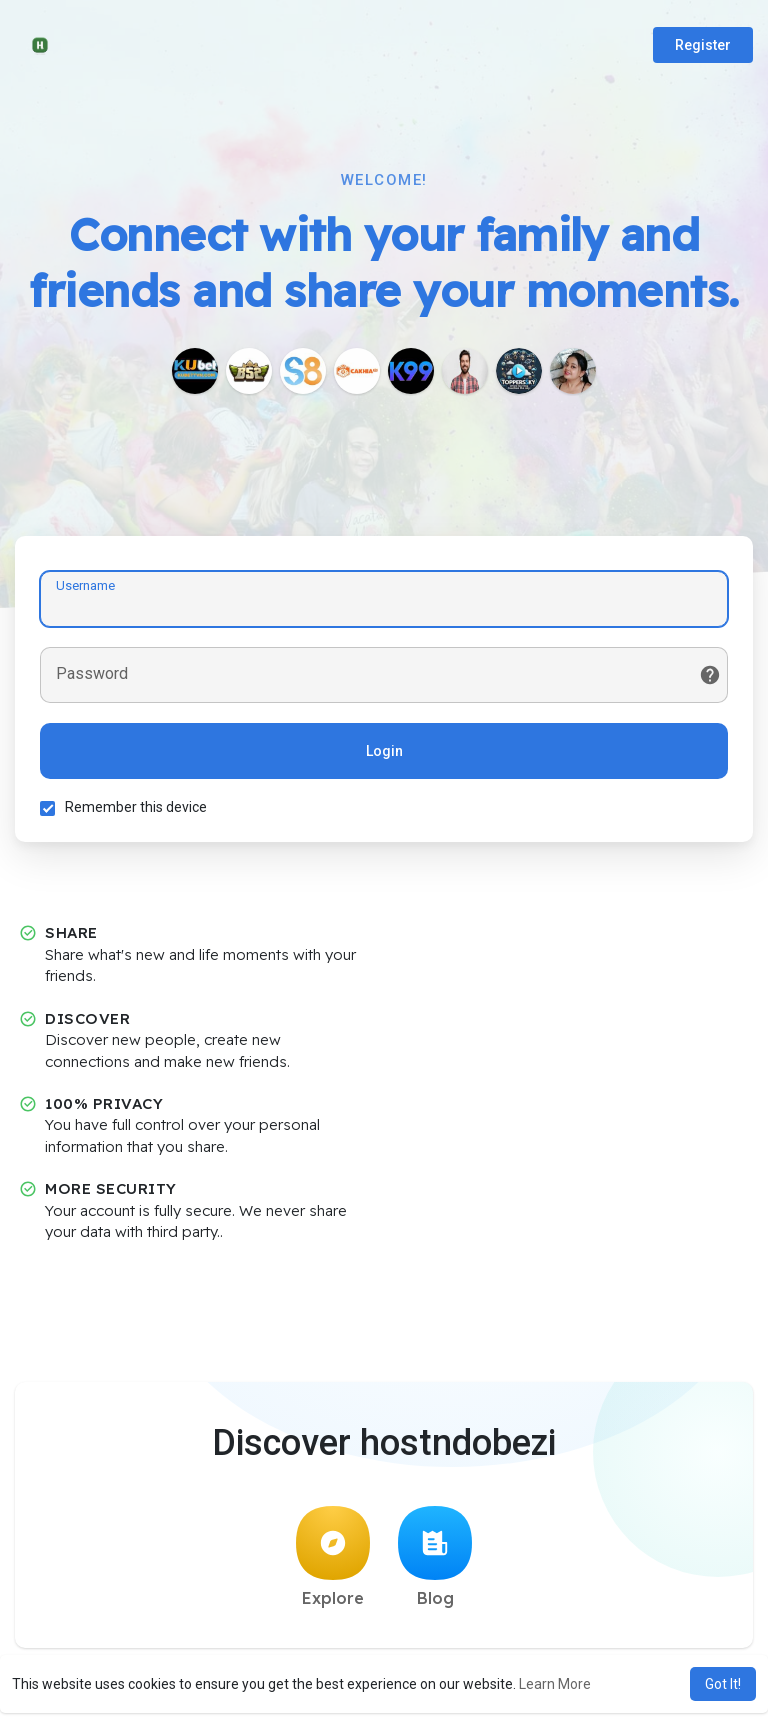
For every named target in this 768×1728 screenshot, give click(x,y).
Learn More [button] (555, 1684)
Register (703, 45)
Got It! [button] (723, 1684)
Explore (333, 1557)
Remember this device (136, 807)
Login (384, 751)
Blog (435, 1557)
